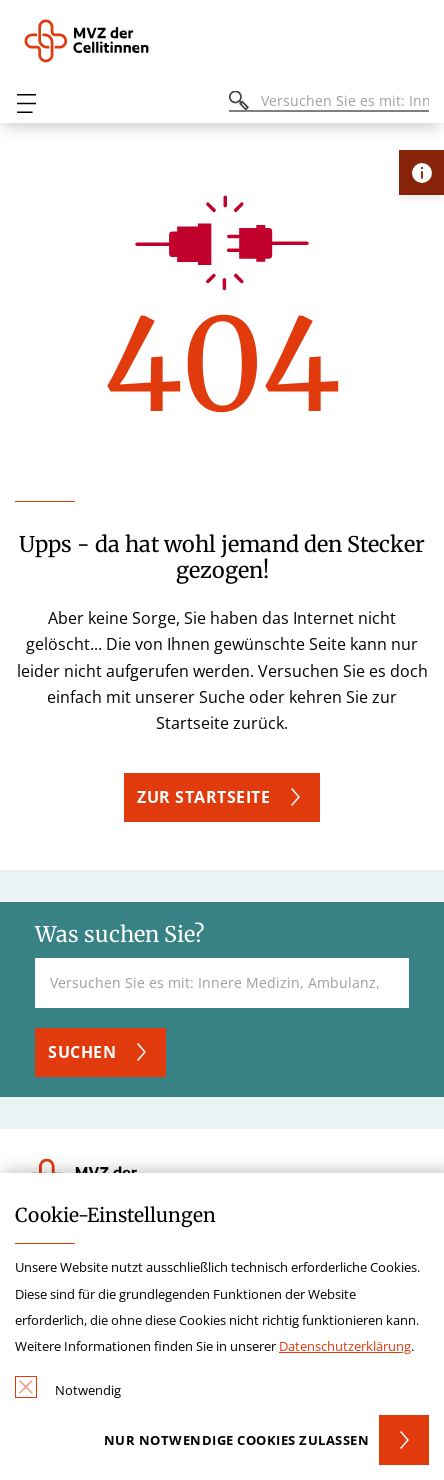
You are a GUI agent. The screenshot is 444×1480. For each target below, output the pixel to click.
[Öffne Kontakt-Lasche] (421, 172)
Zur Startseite (203, 797)
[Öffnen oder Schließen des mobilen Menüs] (26, 103)
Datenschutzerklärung (345, 1346)
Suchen (82, 1052)
